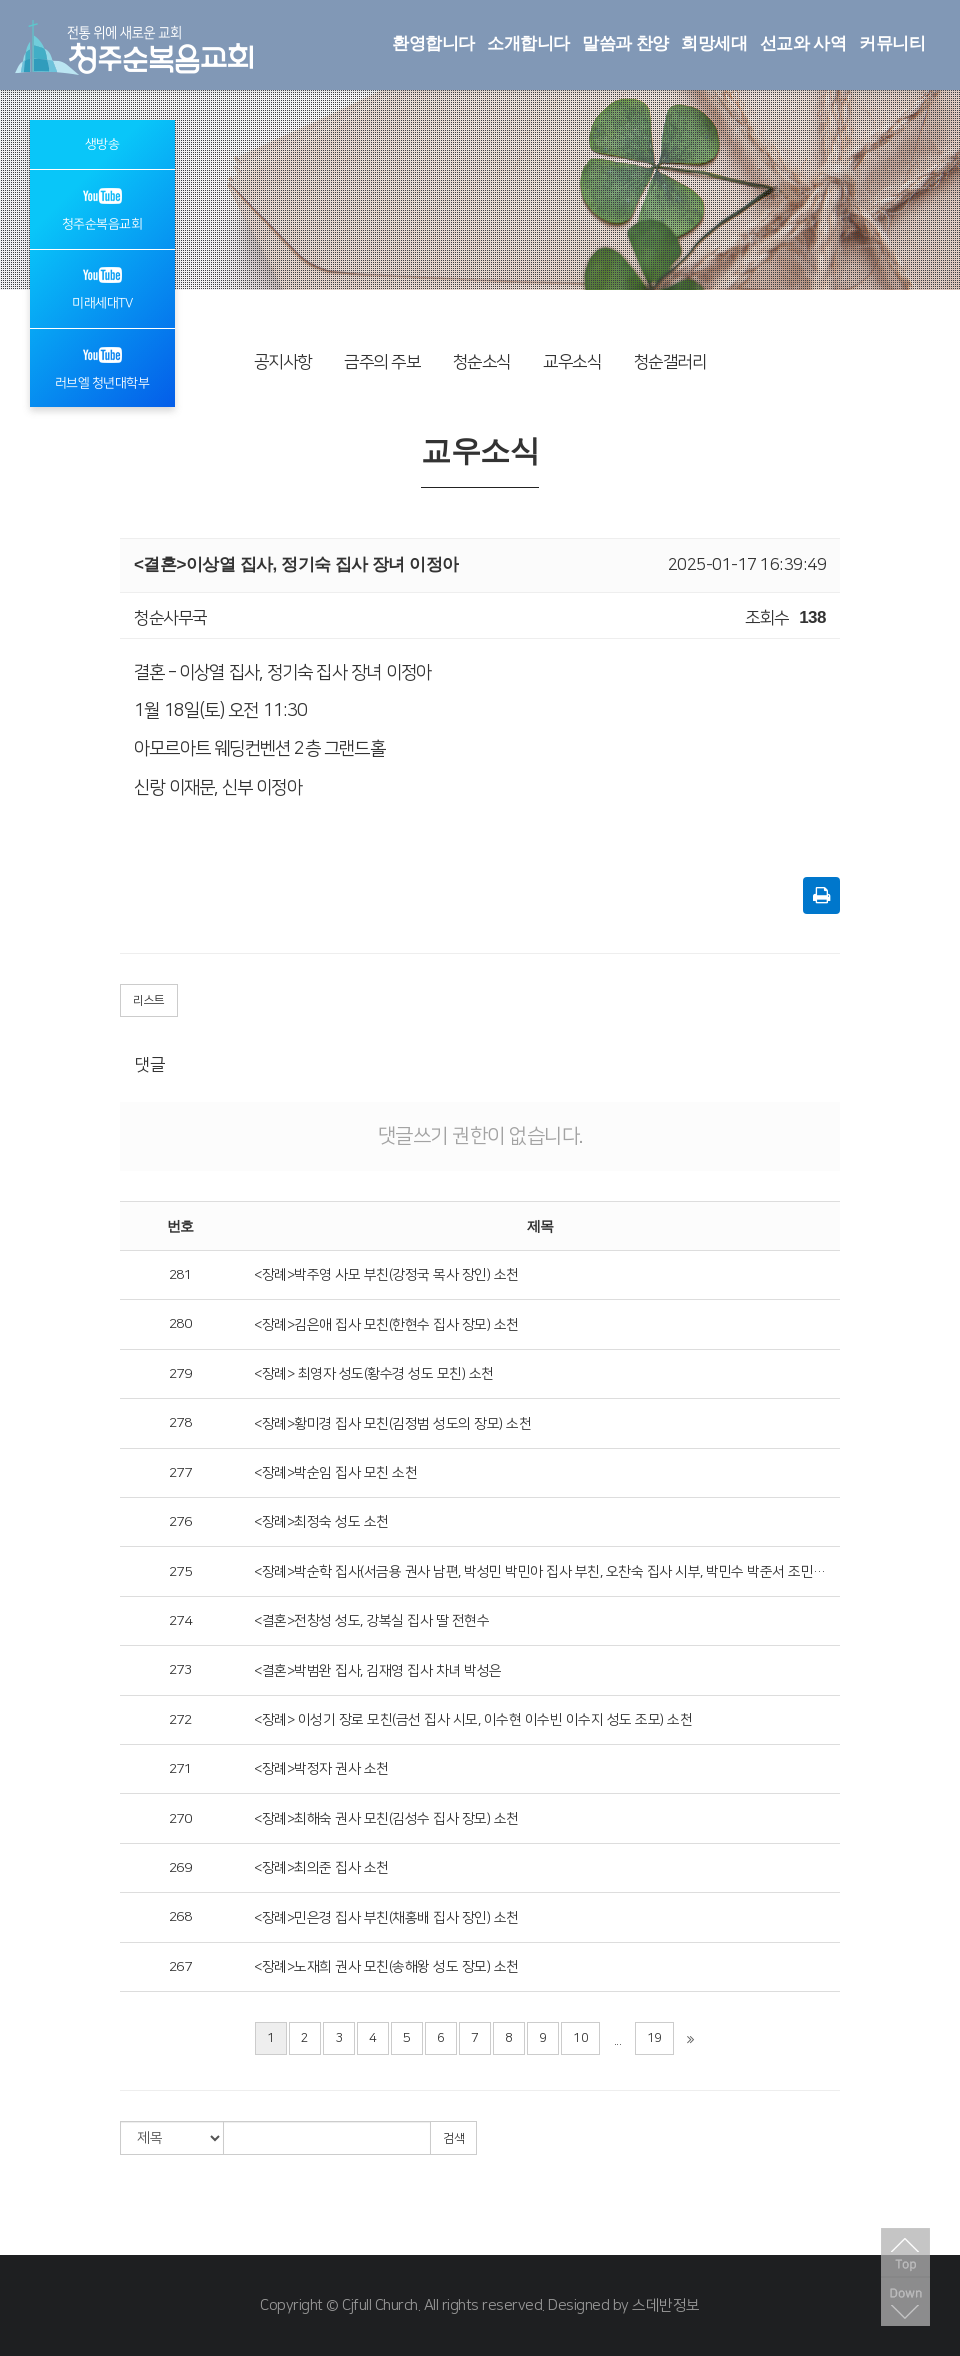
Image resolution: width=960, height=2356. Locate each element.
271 (180, 1769)
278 (180, 1423)
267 (180, 1967)
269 (180, 1868)
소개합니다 (528, 43)
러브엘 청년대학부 (102, 367)
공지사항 (283, 362)
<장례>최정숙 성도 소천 (321, 1522)
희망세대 (714, 43)
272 (180, 1720)
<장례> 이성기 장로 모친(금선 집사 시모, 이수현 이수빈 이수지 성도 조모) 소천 (473, 1720)
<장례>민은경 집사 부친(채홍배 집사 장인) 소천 (386, 1918)
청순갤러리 (670, 362)
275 (180, 1572)
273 (180, 1670)
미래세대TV (102, 287)
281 (180, 1275)
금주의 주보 (382, 362)
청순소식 (482, 362)
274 (180, 1621)
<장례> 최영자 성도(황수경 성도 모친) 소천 (374, 1374)
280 (180, 1324)
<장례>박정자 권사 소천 (321, 1769)
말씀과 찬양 (625, 43)
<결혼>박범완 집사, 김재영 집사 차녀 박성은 (378, 1671)
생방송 (102, 144)
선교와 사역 (803, 43)
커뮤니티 (892, 43)
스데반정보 (666, 2305)
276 (180, 1522)
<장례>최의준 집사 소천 (321, 1868)
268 (180, 1917)
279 (180, 1374)
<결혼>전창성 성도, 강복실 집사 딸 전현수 (371, 1621)
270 (180, 1819)
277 (180, 1473)
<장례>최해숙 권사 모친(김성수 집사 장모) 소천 (386, 1819)
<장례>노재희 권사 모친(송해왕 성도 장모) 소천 (386, 1967)
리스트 (149, 1000)
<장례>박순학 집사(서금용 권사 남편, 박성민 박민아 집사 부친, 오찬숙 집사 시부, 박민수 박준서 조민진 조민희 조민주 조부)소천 (540, 1572)
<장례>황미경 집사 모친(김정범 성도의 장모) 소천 (392, 1424)
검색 (453, 2138)
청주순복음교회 (102, 208)
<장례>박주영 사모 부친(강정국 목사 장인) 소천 (386, 1275)
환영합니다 (433, 43)
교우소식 (572, 362)
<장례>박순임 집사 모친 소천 (335, 1473)
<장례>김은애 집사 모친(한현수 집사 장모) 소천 (386, 1325)
